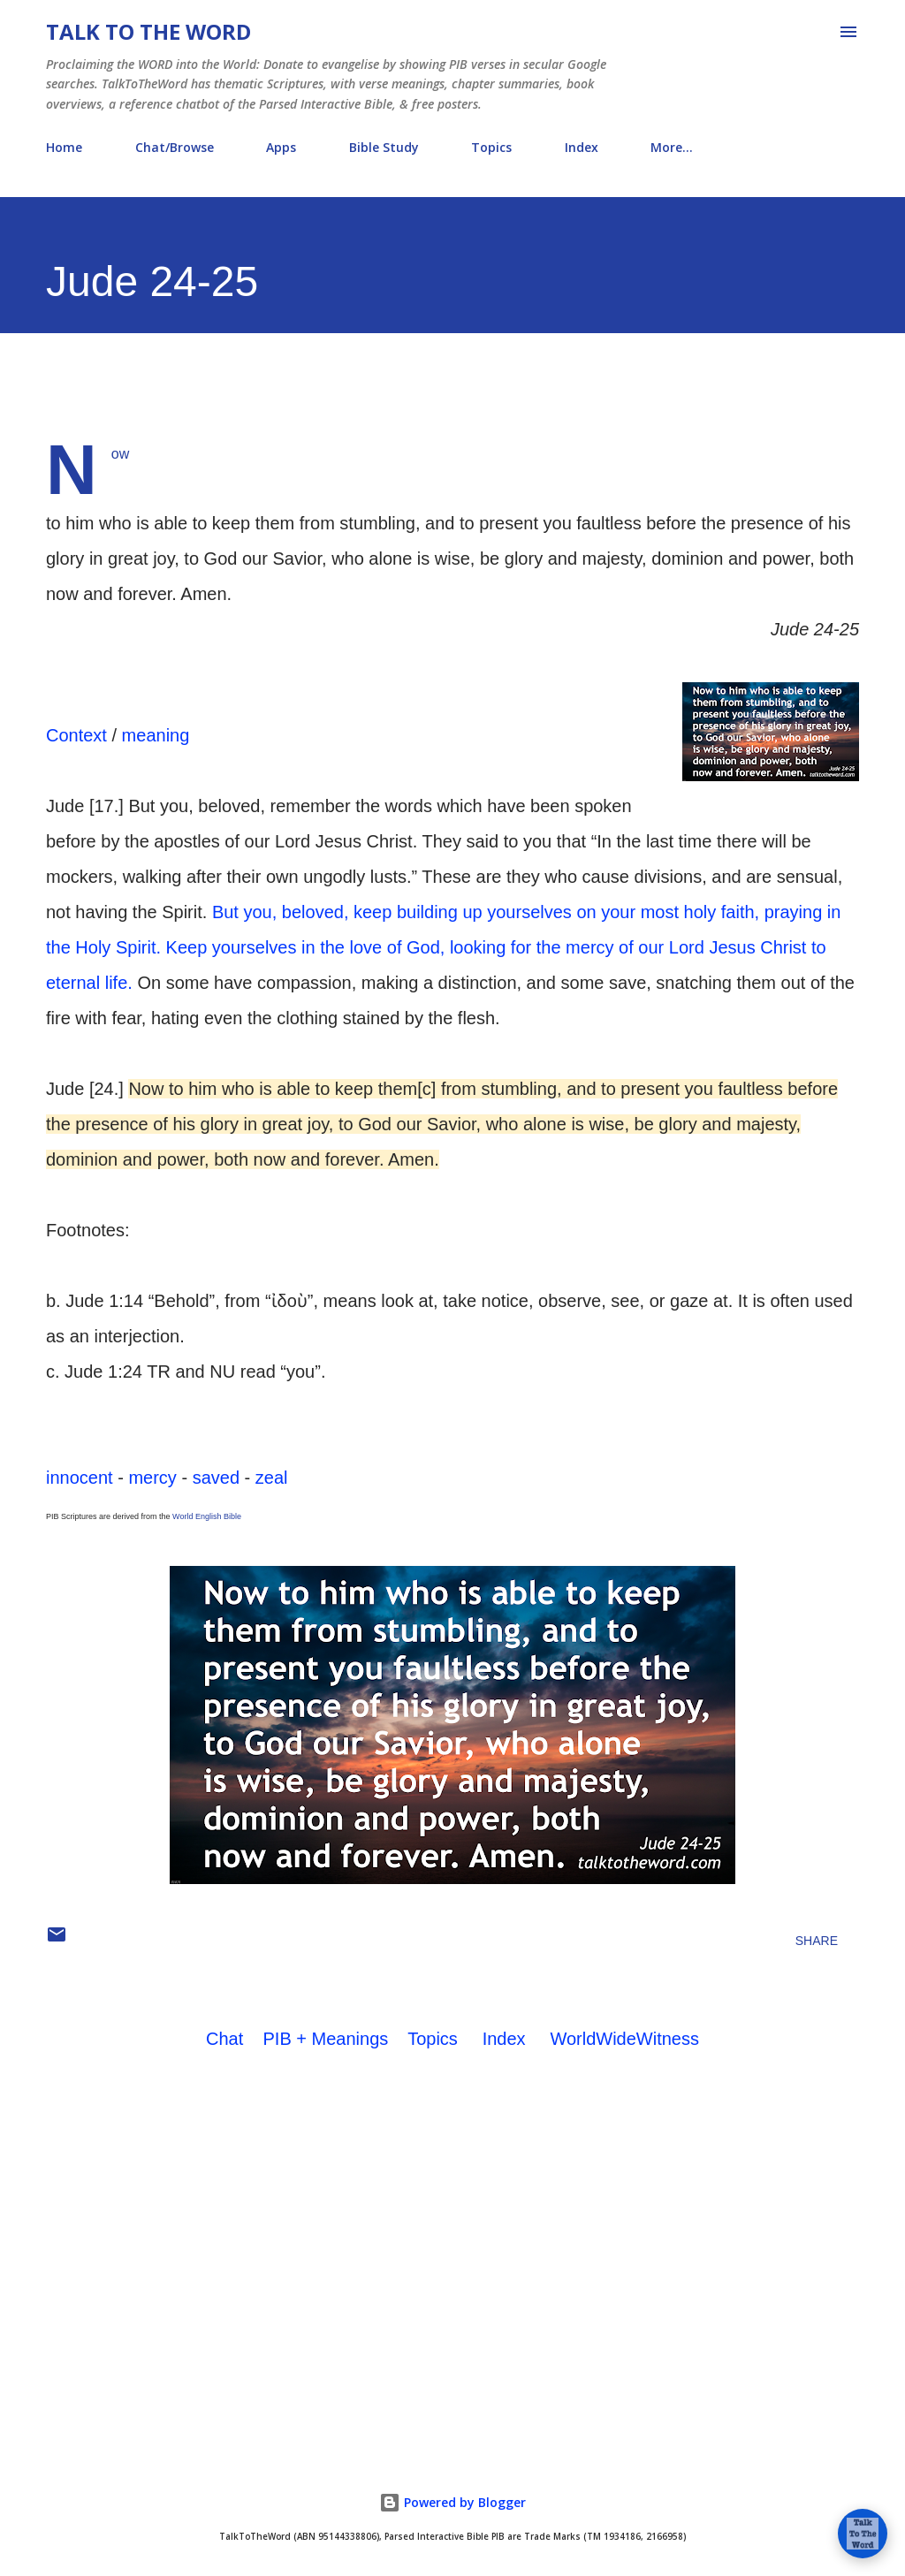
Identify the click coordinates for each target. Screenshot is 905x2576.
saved (216, 1477)
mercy (152, 1477)
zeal (271, 1477)
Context (76, 735)
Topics (491, 147)
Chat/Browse (174, 147)
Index (581, 147)
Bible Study (384, 147)
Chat (224, 2038)
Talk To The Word (148, 31)
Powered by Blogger (452, 2502)
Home (64, 147)
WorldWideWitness (624, 2038)
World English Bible (206, 1516)
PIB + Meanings (326, 2038)
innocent (79, 1477)
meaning (156, 735)
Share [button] (816, 1941)
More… (671, 147)
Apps (281, 147)
